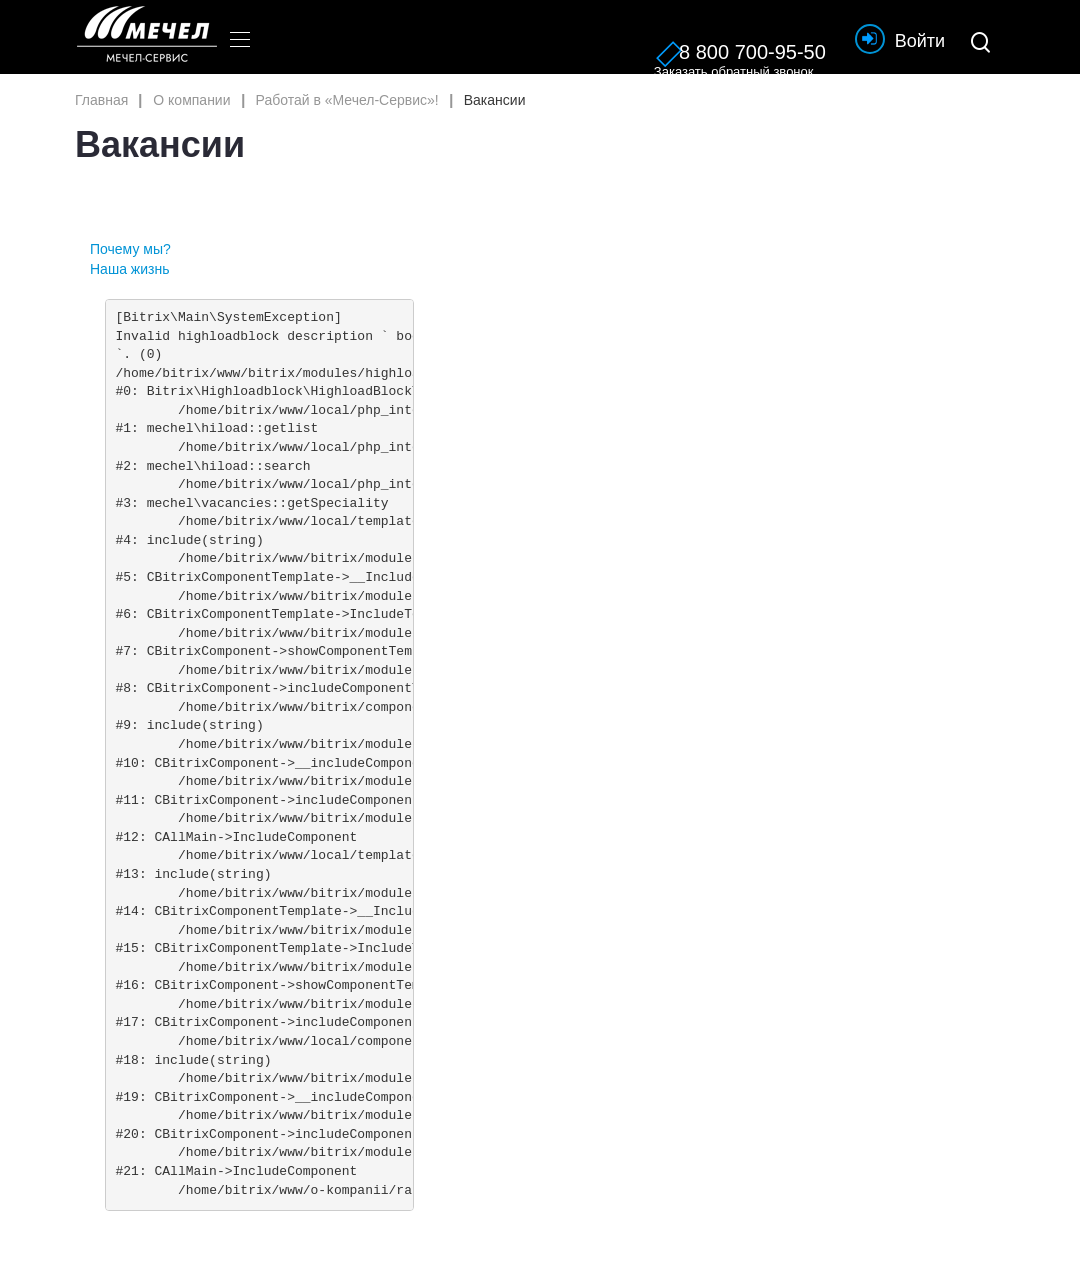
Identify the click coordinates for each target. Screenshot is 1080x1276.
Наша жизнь (129, 269)
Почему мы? (130, 249)
